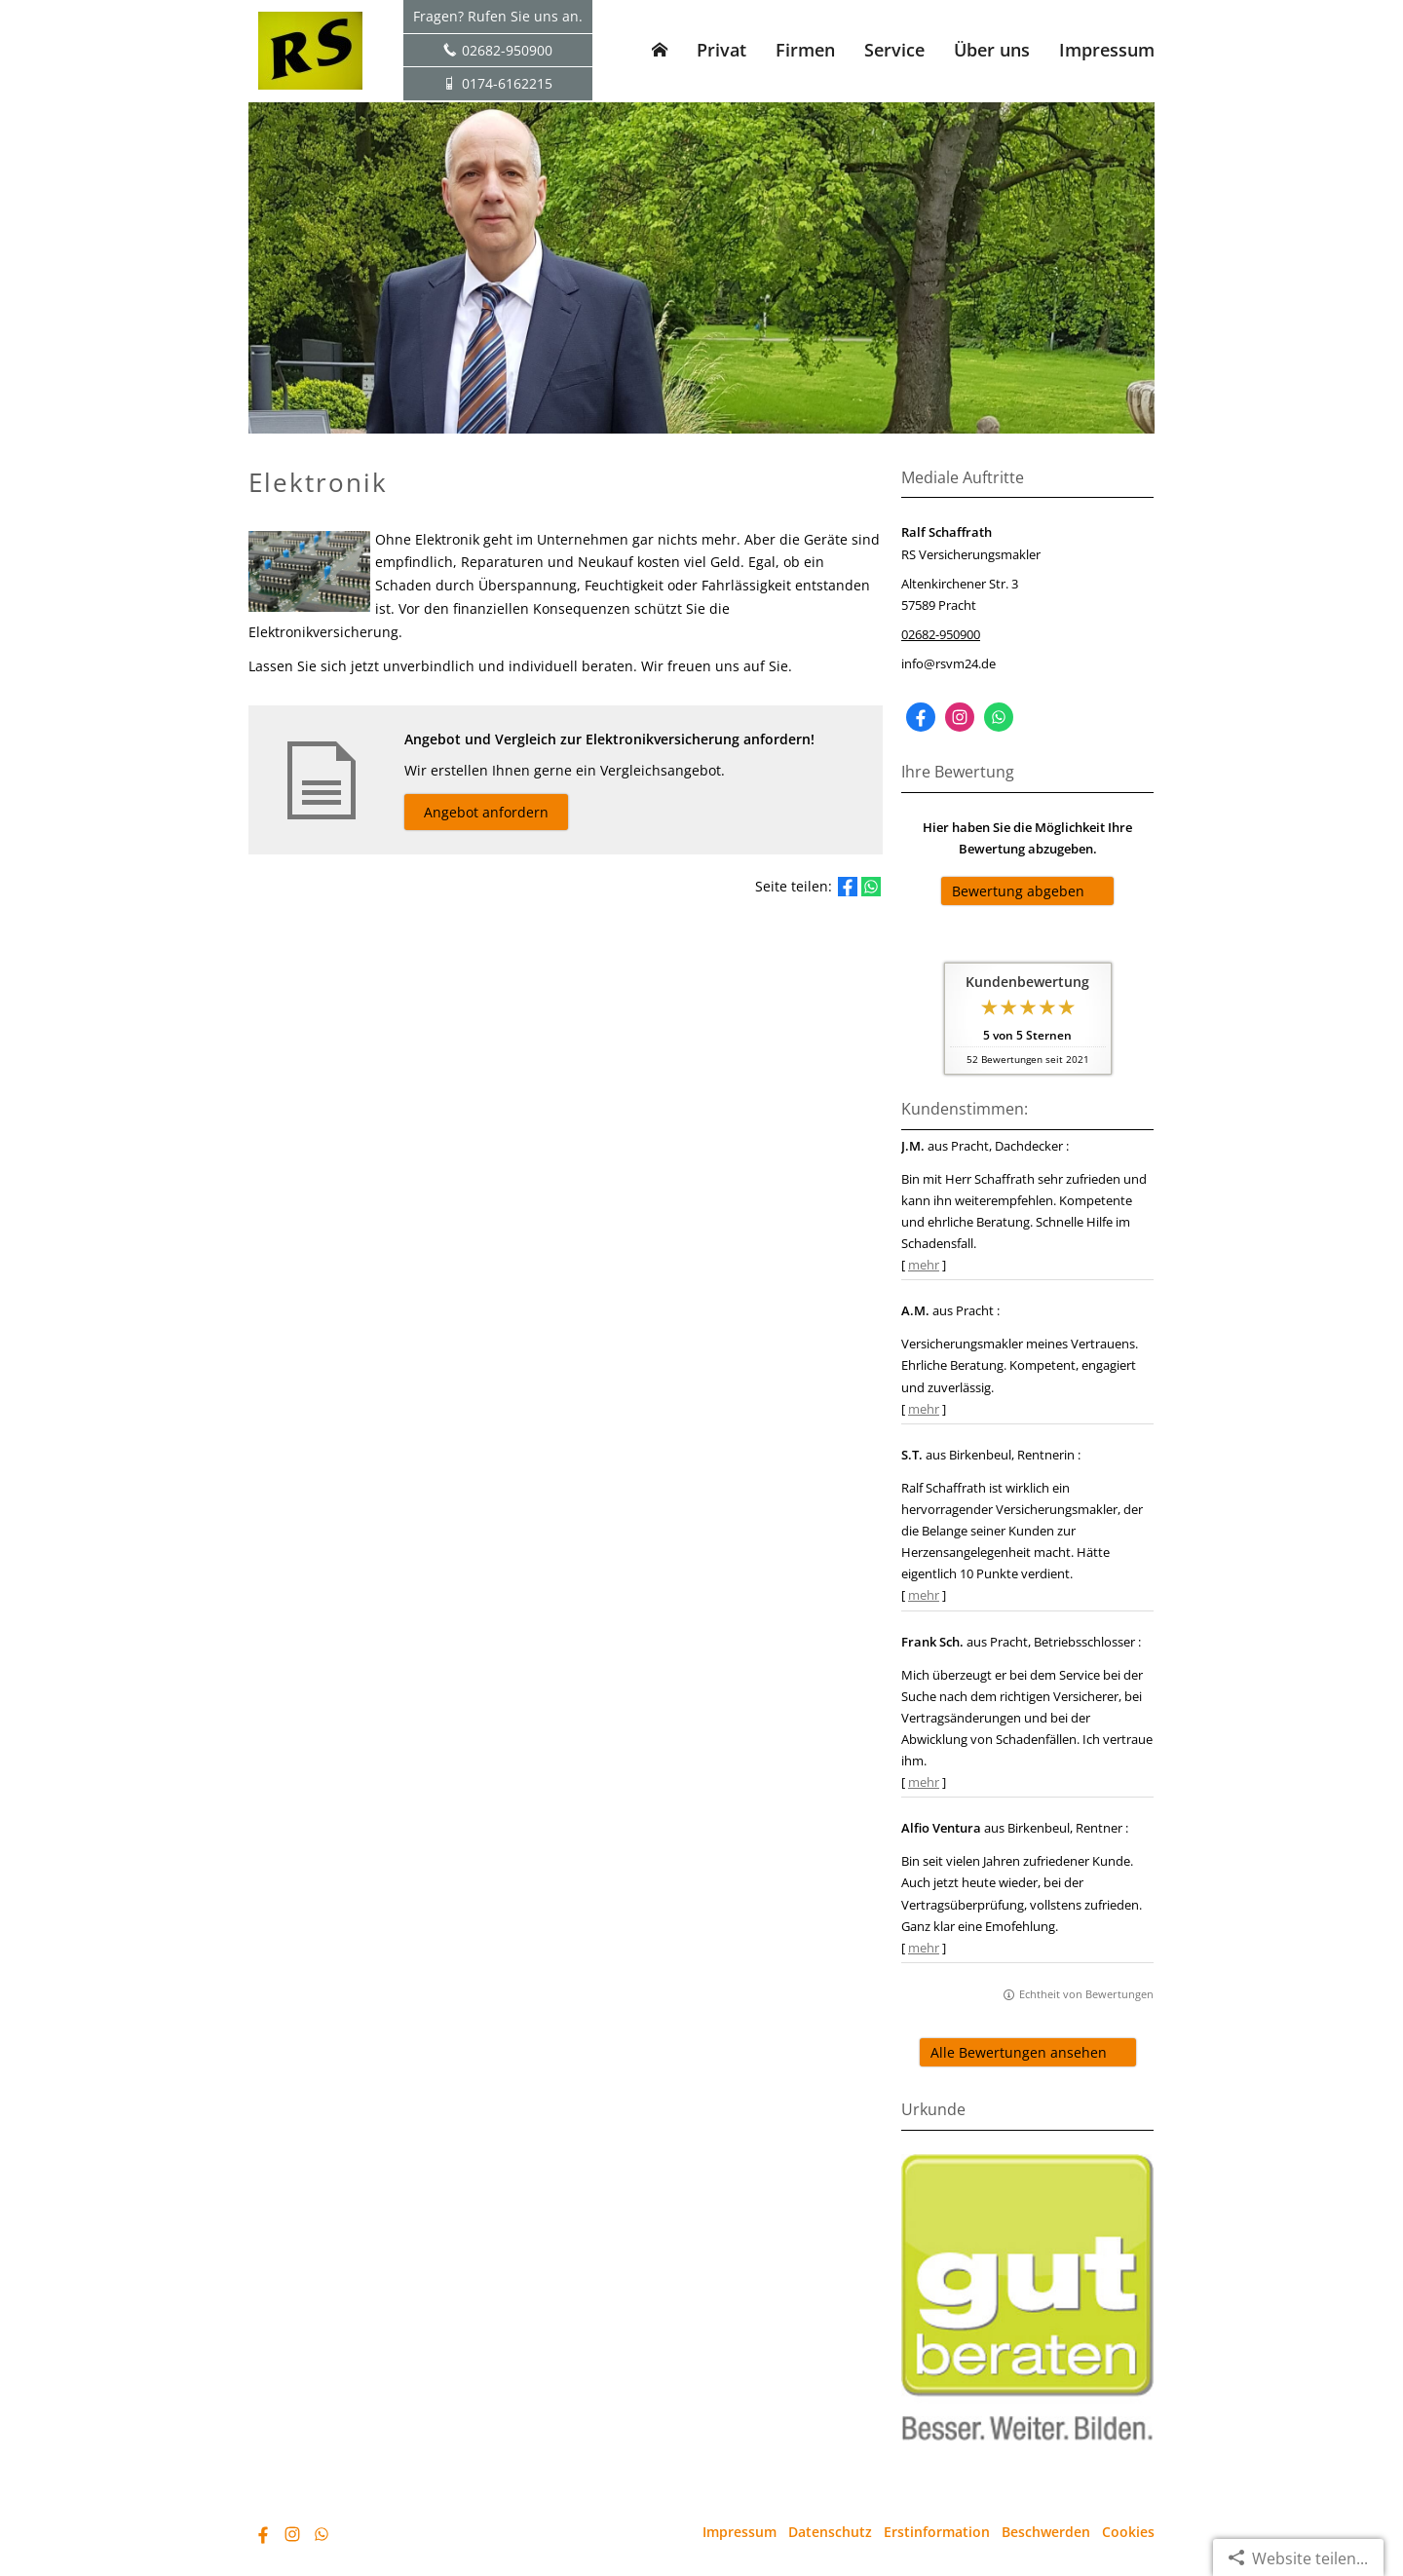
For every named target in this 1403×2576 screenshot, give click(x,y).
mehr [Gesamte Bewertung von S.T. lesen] (923, 1595)
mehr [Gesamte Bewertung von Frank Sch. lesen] (923, 1782)
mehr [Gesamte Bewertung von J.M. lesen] (923, 1264)
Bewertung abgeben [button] (1018, 891)
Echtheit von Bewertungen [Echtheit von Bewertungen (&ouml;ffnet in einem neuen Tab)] (1086, 1994)
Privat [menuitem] (721, 49)
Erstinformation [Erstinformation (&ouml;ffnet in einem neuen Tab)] (937, 2531)
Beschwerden (1046, 2531)
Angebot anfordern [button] (486, 812)
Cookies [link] (1128, 2531)
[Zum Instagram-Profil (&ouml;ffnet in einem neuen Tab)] (959, 717)
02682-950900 (940, 634)
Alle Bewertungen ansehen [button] (1018, 2052)
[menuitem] (659, 49)
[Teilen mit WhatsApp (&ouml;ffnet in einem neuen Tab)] (871, 886)
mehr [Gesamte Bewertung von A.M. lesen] (923, 1409)
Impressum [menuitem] (1107, 49)
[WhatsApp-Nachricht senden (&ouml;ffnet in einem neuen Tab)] (998, 717)
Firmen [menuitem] (805, 49)
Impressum (739, 2531)
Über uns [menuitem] (992, 49)
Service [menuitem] (894, 49)
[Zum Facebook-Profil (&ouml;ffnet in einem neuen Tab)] (920, 717)
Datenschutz (830, 2531)
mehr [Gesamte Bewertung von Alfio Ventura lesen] (923, 1947)
